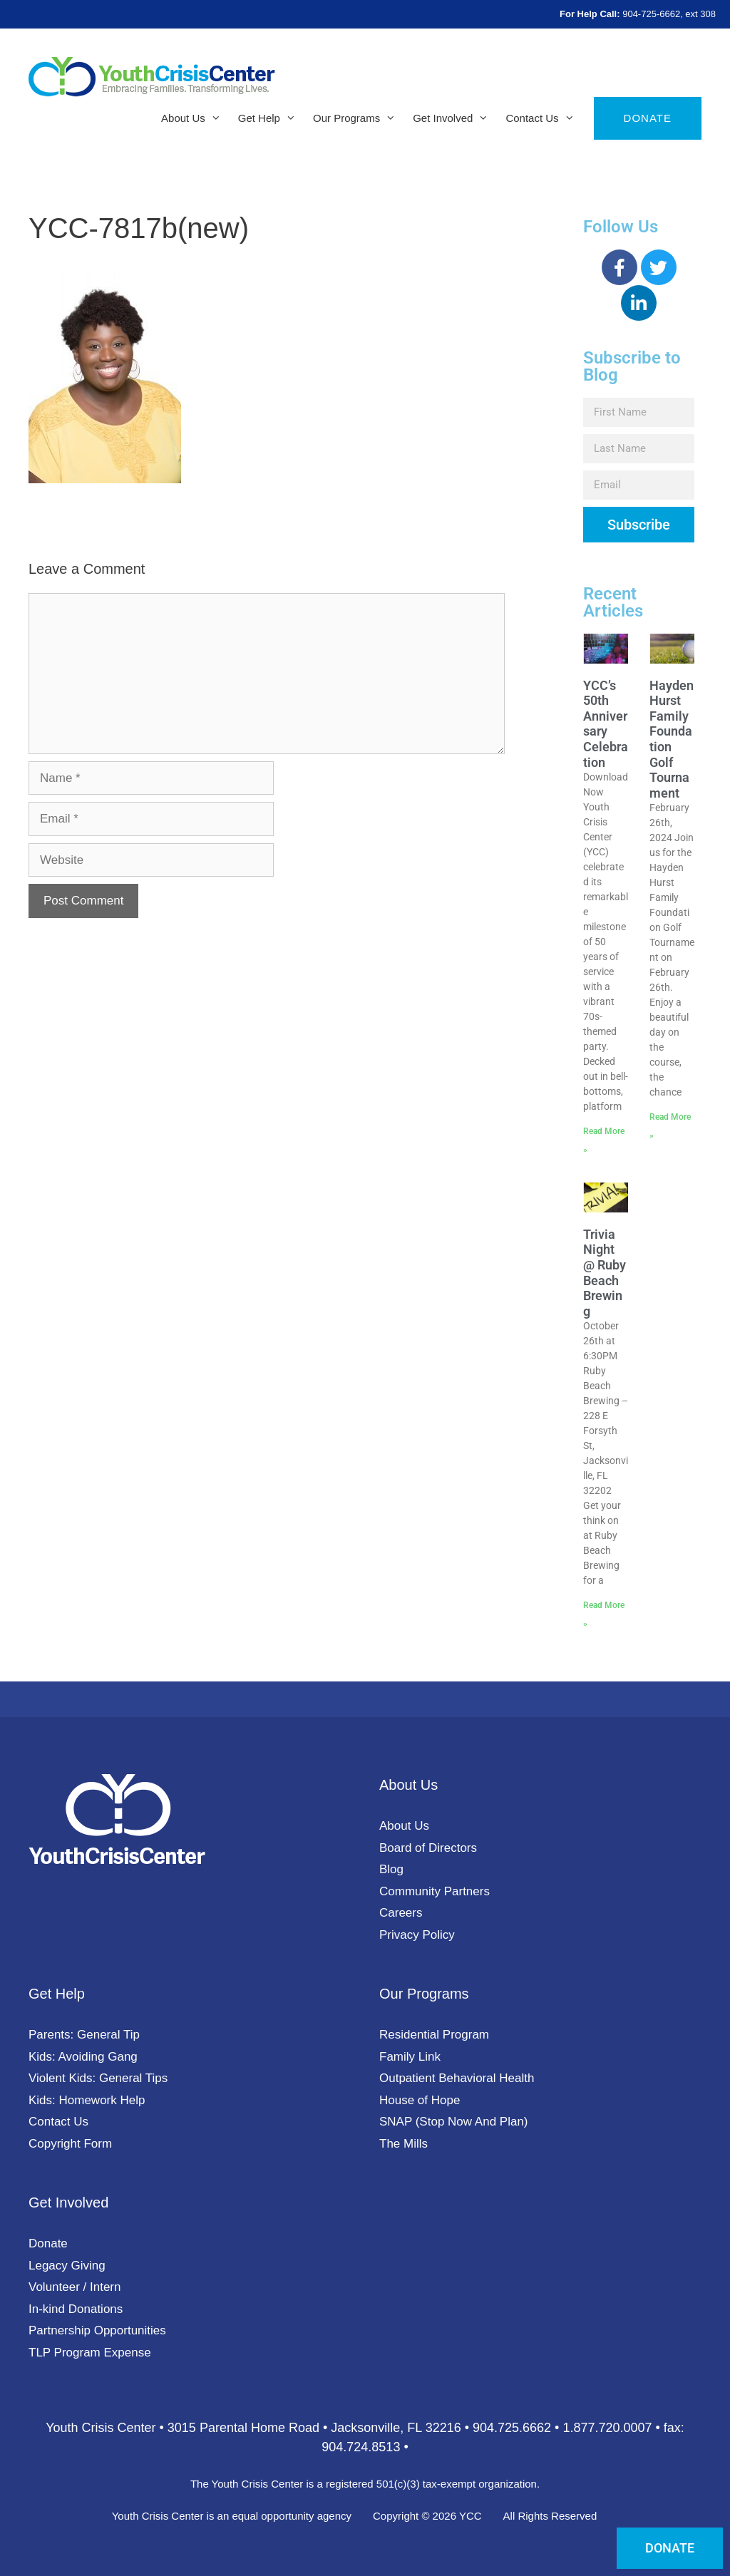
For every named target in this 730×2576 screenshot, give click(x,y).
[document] (365, 1288)
